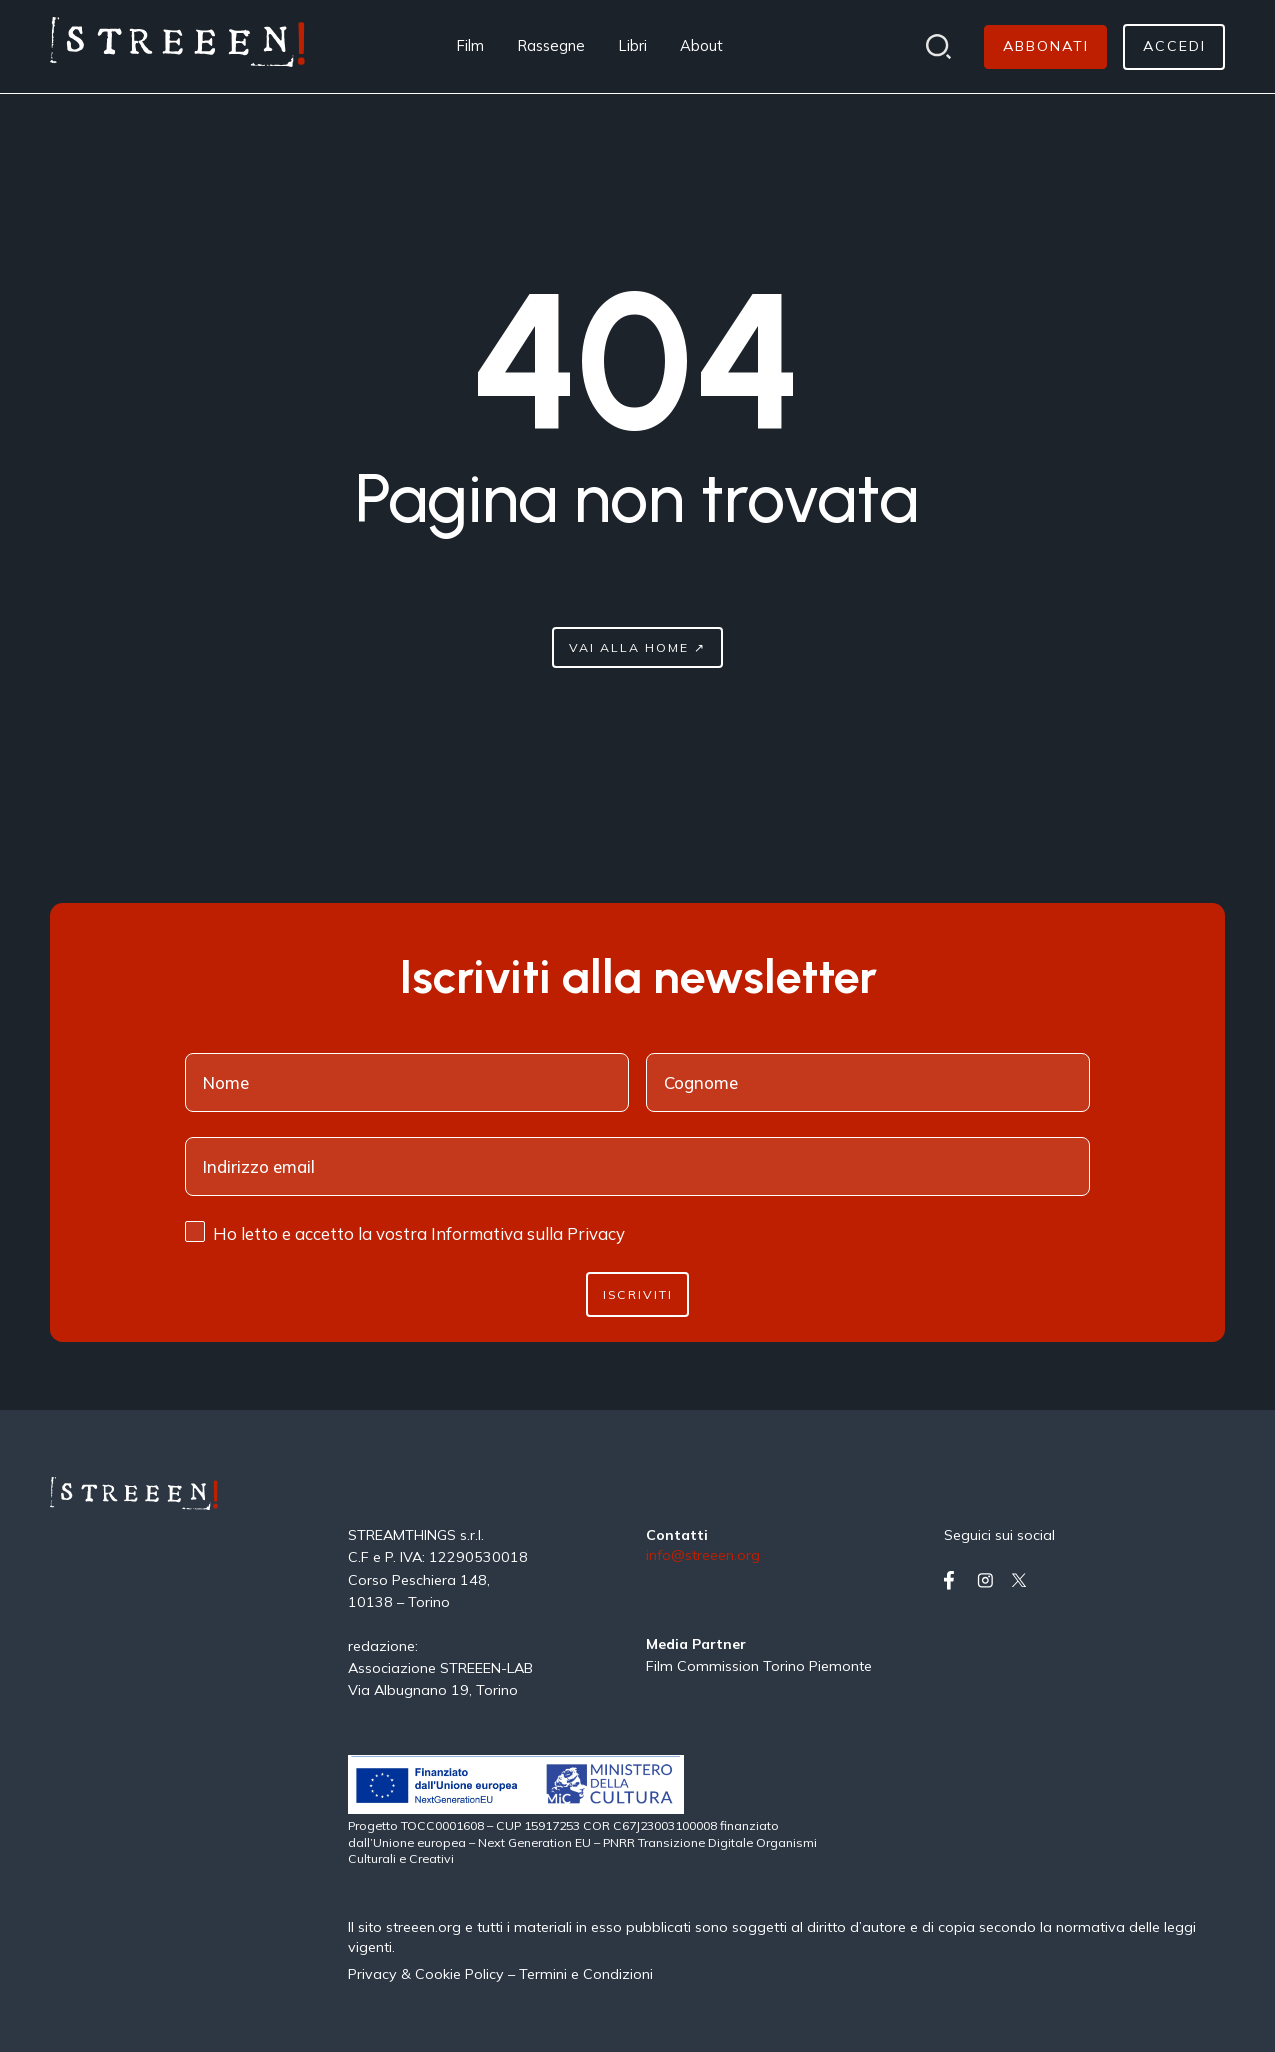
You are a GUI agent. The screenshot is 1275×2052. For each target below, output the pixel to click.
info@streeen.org (703, 1556)
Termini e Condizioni (586, 1974)
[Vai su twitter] (1023, 1580)
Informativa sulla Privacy (528, 1233)
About (701, 45)
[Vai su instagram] (989, 1580)
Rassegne (551, 45)
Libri (633, 45)
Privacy (374, 1974)
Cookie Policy (459, 1974)
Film (470, 45)
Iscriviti (638, 1294)
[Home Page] (177, 46)
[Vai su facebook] (956, 1580)
